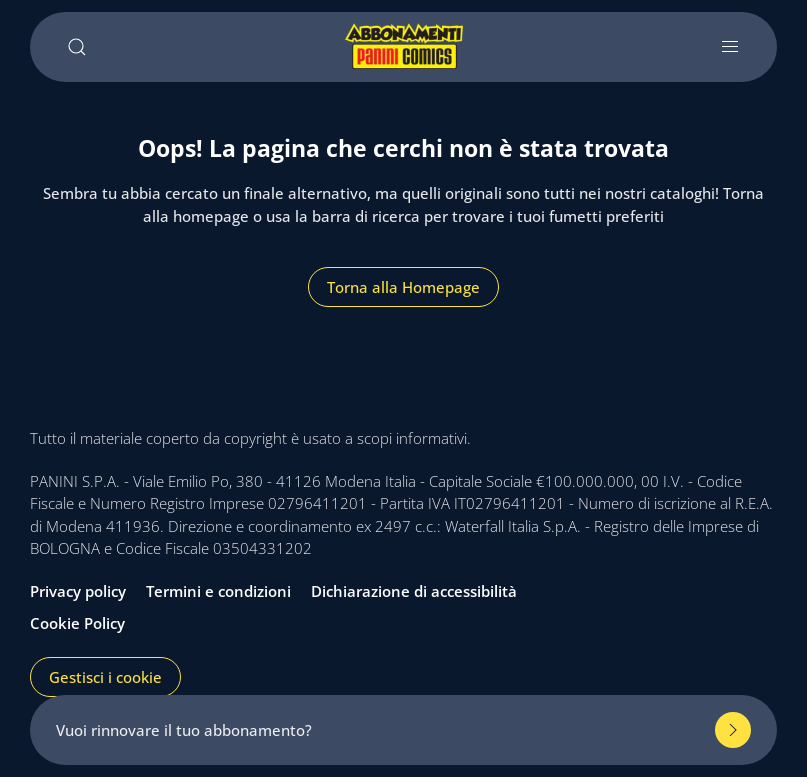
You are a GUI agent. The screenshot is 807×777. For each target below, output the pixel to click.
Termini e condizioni (218, 591)
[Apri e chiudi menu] (730, 47)
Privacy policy (78, 591)
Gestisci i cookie (105, 677)
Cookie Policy (77, 623)
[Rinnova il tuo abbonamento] (733, 730)
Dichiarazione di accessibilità (414, 591)
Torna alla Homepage (403, 287)
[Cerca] (77, 47)
